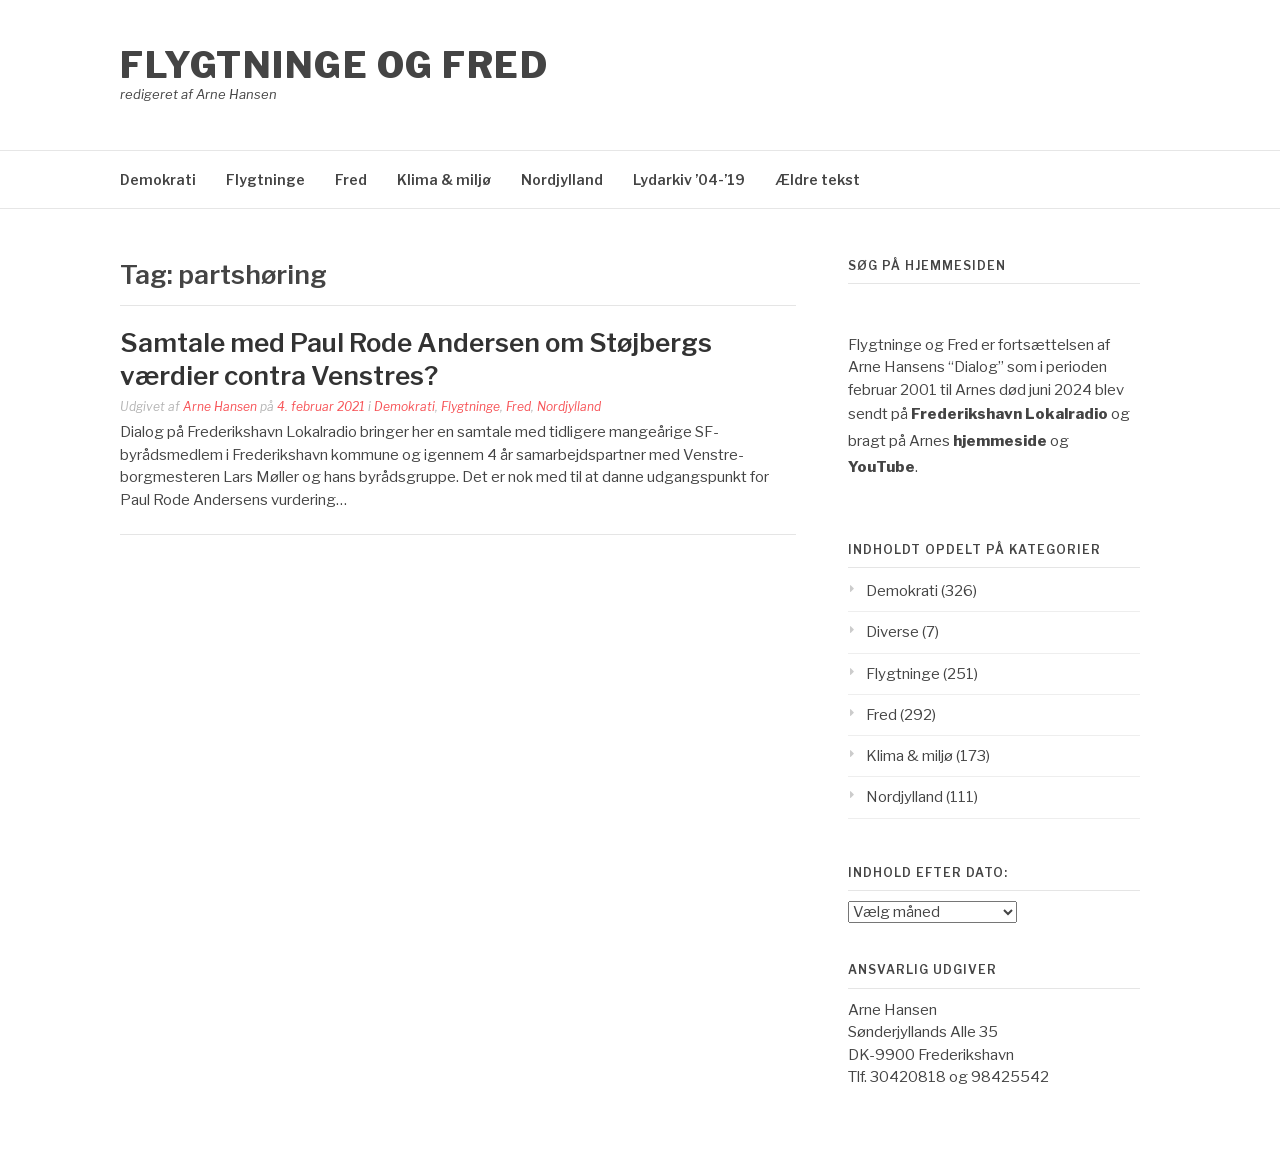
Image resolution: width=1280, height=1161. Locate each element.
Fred (351, 179)
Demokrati (158, 179)
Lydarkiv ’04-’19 (689, 179)
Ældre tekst (817, 179)
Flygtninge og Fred (334, 65)
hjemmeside (1000, 441)
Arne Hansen (220, 406)
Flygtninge (265, 179)
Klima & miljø (444, 179)
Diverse (892, 632)
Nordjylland (562, 179)
